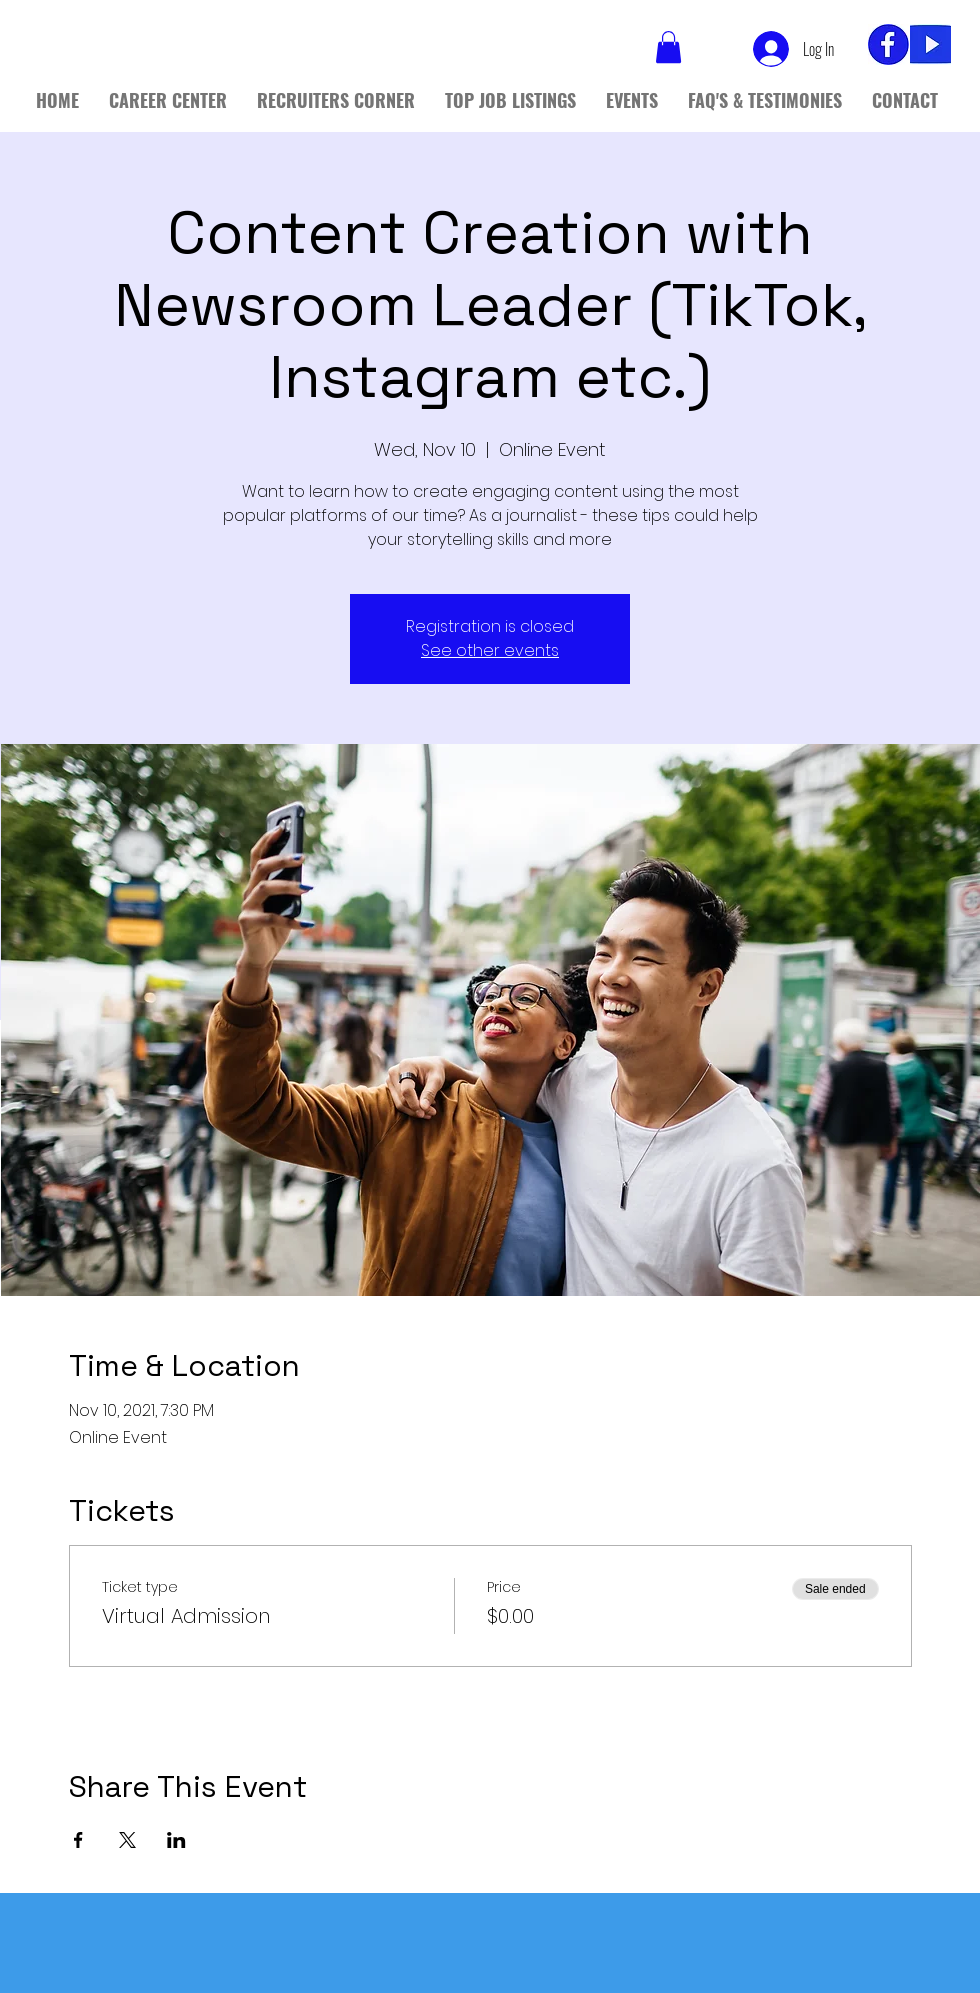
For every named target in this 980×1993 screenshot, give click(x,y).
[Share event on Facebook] (78, 1840)
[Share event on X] (127, 1840)
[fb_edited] (888, 44)
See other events (490, 650)
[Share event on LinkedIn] (176, 1840)
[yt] (930, 44)
